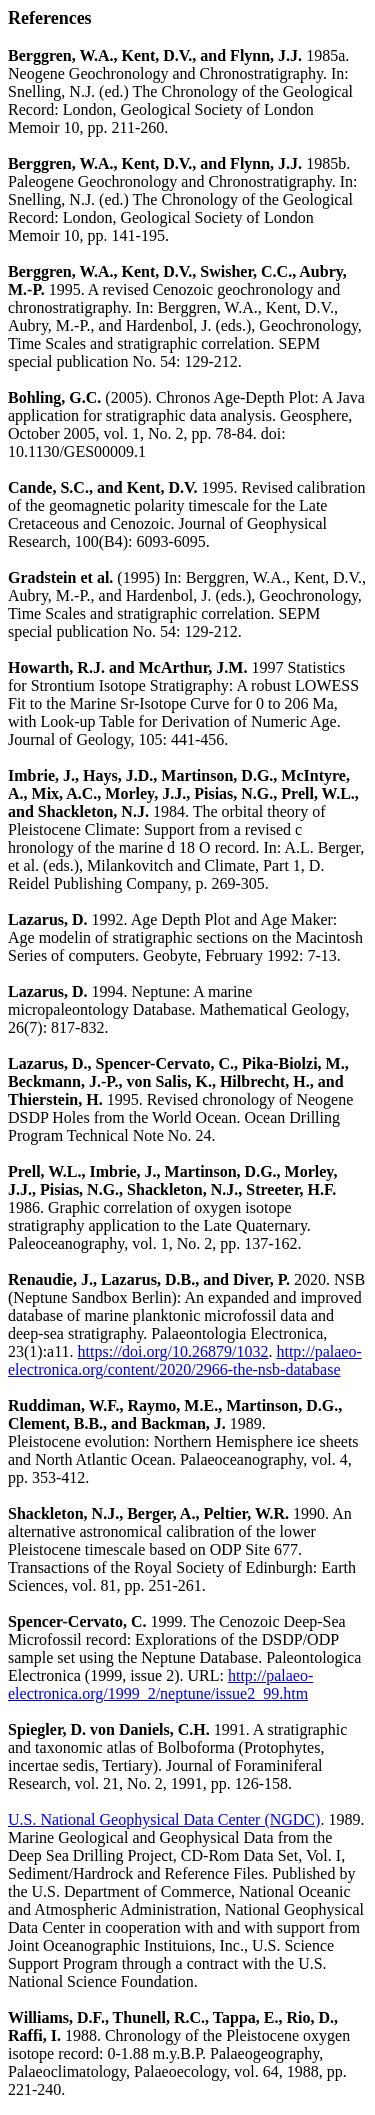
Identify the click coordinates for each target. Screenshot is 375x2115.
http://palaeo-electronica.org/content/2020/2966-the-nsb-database (185, 1360)
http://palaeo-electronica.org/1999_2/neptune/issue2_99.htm (160, 1684)
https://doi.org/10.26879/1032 (173, 1351)
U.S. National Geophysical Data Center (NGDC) (164, 1819)
